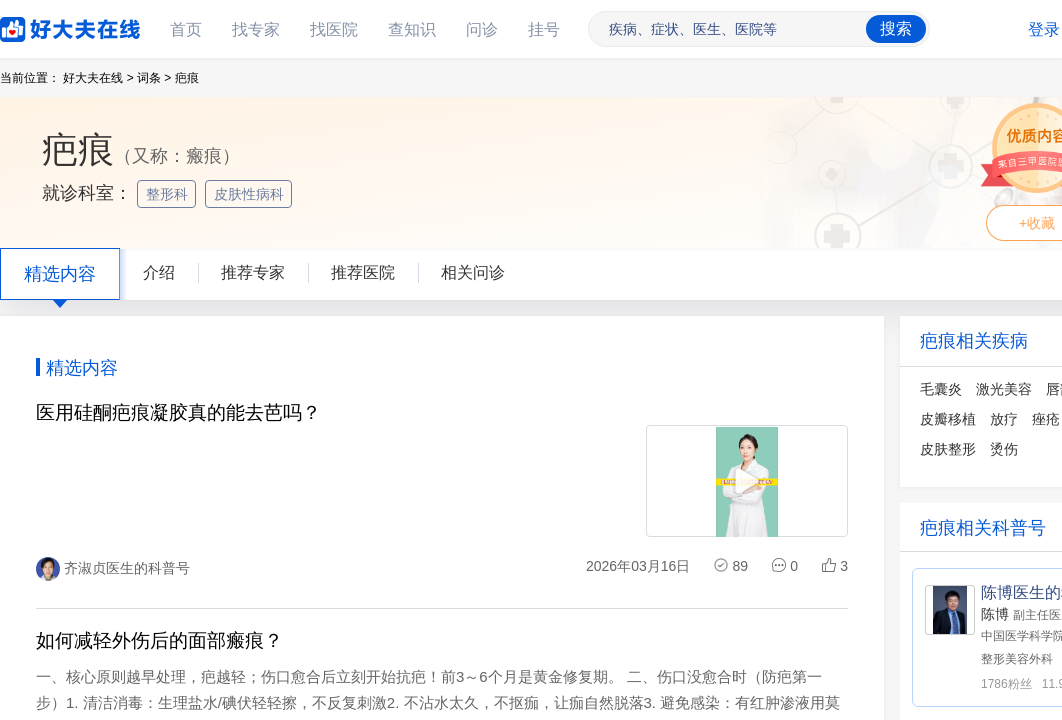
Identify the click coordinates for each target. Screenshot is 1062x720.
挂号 (544, 29)
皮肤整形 (948, 449)
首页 (186, 29)
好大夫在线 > (98, 78)
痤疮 (1046, 419)
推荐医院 (363, 272)
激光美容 (1004, 389)
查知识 (412, 29)
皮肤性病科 (251, 194)
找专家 (256, 29)
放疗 (1004, 419)
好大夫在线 (40, 25)
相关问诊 (473, 272)
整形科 (169, 194)
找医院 (334, 29)
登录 (1044, 29)
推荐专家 (253, 272)
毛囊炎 (941, 389)
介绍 (159, 272)
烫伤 (1004, 449)
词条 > (154, 78)
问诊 (482, 29)
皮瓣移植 (948, 419)
